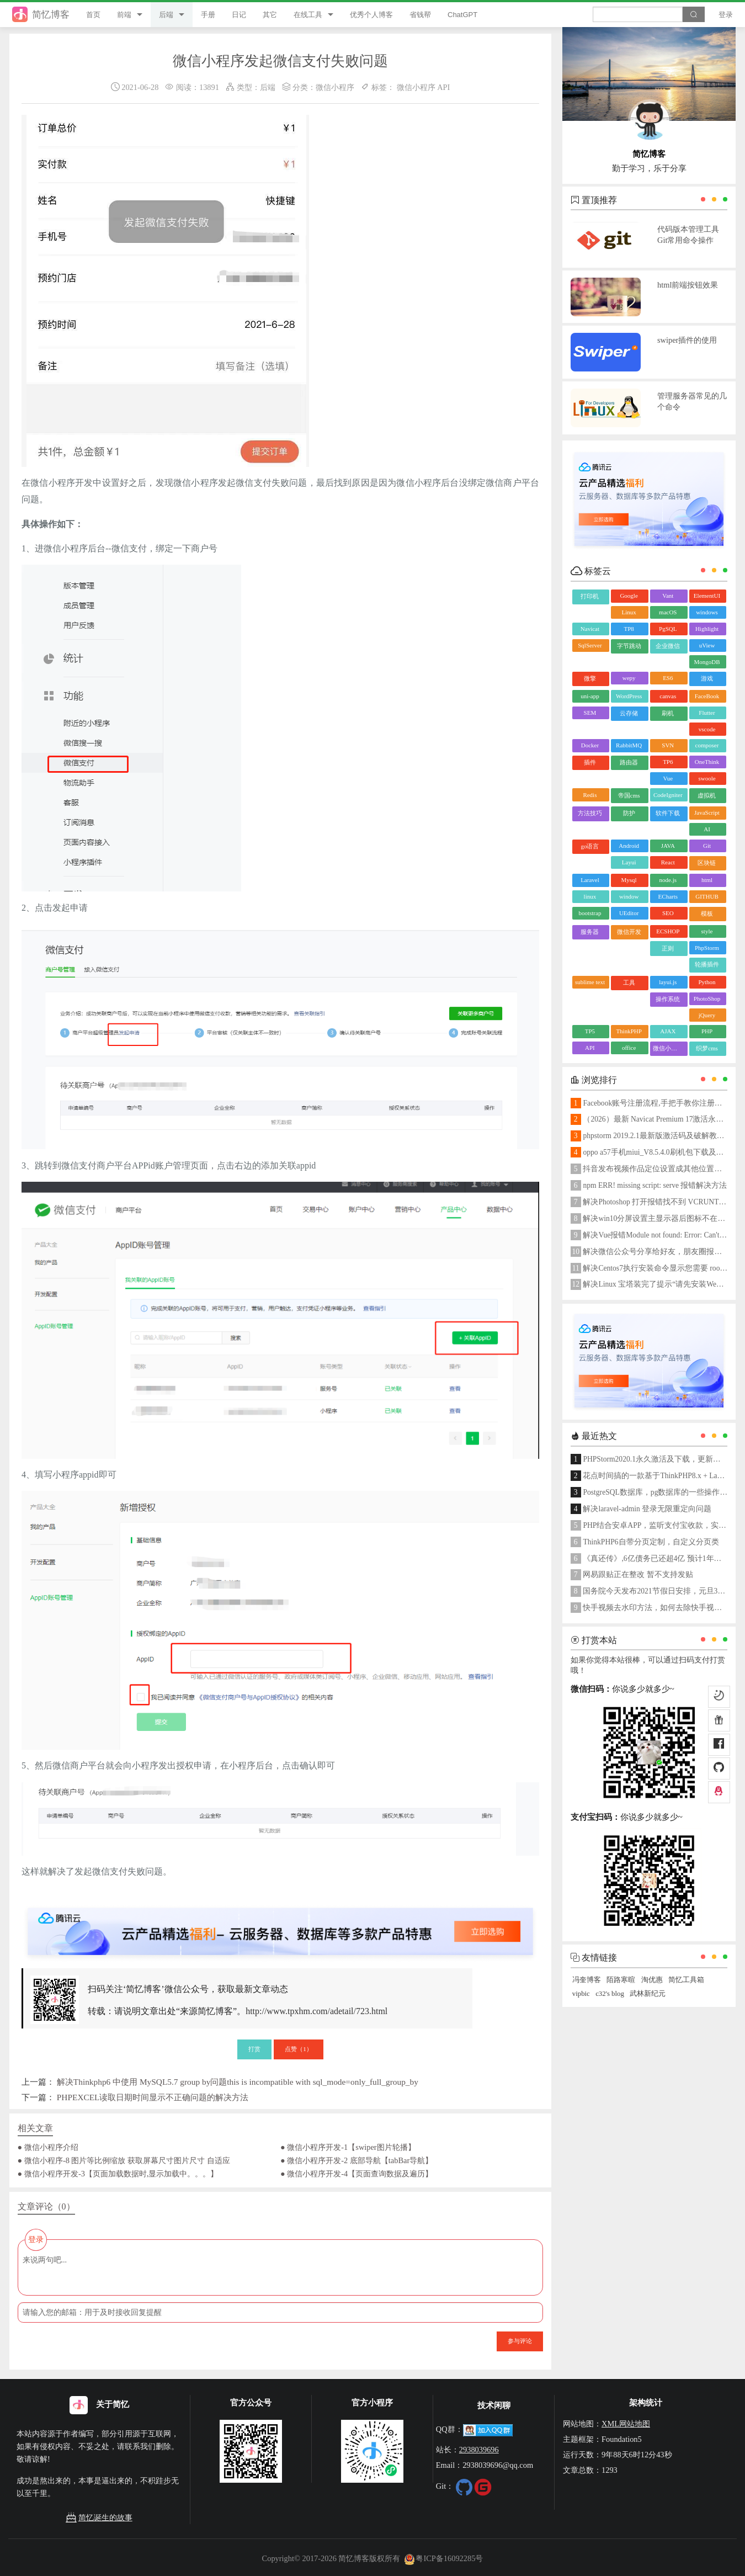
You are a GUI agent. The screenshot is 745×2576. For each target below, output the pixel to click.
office (629, 1047)
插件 (590, 762)
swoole (706, 778)
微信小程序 (335, 87)
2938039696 (479, 2449)
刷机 (668, 713)
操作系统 (668, 999)
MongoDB (707, 661)
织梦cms (707, 1048)
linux (590, 896)
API (443, 87)
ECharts (668, 896)
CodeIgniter (668, 795)
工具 (629, 982)
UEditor (628, 913)
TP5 (590, 1031)
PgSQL (668, 628)
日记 (239, 14)
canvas (667, 696)
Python (706, 982)
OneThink (707, 761)
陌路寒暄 (620, 1980)
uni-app (590, 696)
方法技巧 (590, 813)
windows (707, 612)
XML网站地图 (626, 2423)
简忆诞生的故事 (99, 2518)
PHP (706, 1031)
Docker (590, 745)
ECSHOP (667, 931)
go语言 (590, 846)
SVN (668, 745)
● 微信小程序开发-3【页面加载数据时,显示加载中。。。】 (118, 2173)
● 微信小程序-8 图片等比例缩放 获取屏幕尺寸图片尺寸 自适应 (124, 2160)
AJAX (667, 1031)
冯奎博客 (586, 1980)
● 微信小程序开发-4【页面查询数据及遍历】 (356, 2173)
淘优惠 (652, 1980)
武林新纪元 (648, 1994)
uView (707, 645)
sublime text (590, 982)
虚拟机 (707, 795)
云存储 (629, 713)
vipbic (581, 1994)
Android (629, 845)
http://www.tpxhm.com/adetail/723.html (316, 2011)
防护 (629, 813)
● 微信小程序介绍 (48, 2147)
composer (707, 745)
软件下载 (668, 813)
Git (707, 845)
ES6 (668, 677)
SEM (590, 712)
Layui (629, 862)
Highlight (707, 628)
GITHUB (707, 896)
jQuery (707, 1015)
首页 (93, 14)
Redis (590, 795)
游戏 (707, 678)
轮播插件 (707, 964)
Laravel (590, 880)
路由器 (629, 762)
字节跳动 (629, 645)
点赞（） (298, 2049)
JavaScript (707, 812)
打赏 (254, 2049)
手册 (208, 14)
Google (628, 595)
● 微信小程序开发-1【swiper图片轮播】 (348, 2147)
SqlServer (590, 645)
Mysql (629, 880)
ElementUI (707, 595)
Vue (668, 778)
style (707, 931)
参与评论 (520, 2341)
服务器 (590, 931)
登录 (726, 14)
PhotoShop (707, 998)
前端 (124, 14)
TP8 (629, 628)
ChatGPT (462, 14)
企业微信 (668, 645)
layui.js (668, 982)
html (706, 880)
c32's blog (609, 1994)
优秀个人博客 (371, 14)
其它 (270, 14)
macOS (668, 612)
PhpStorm (707, 947)
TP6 (668, 761)
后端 (166, 14)
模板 (707, 913)
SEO (668, 913)
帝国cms (629, 795)
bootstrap (589, 913)
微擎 (590, 678)
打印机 (590, 596)
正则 (668, 948)
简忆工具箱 (686, 1980)
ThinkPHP (628, 1031)
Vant (667, 595)
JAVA (668, 845)
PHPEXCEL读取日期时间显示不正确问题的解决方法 (153, 2097)
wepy (629, 677)
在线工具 (308, 14)
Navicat (590, 628)
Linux (628, 612)
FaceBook (707, 696)
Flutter (707, 712)
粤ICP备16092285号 (443, 2558)
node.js (668, 880)
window (628, 896)
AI (707, 829)
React (668, 862)
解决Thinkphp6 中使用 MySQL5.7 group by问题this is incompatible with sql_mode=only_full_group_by (237, 2081)
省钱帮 (420, 14)
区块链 (707, 862)
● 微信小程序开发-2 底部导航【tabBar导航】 (356, 2160)
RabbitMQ (629, 745)
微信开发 (629, 931)
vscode (707, 729)
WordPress (629, 696)
